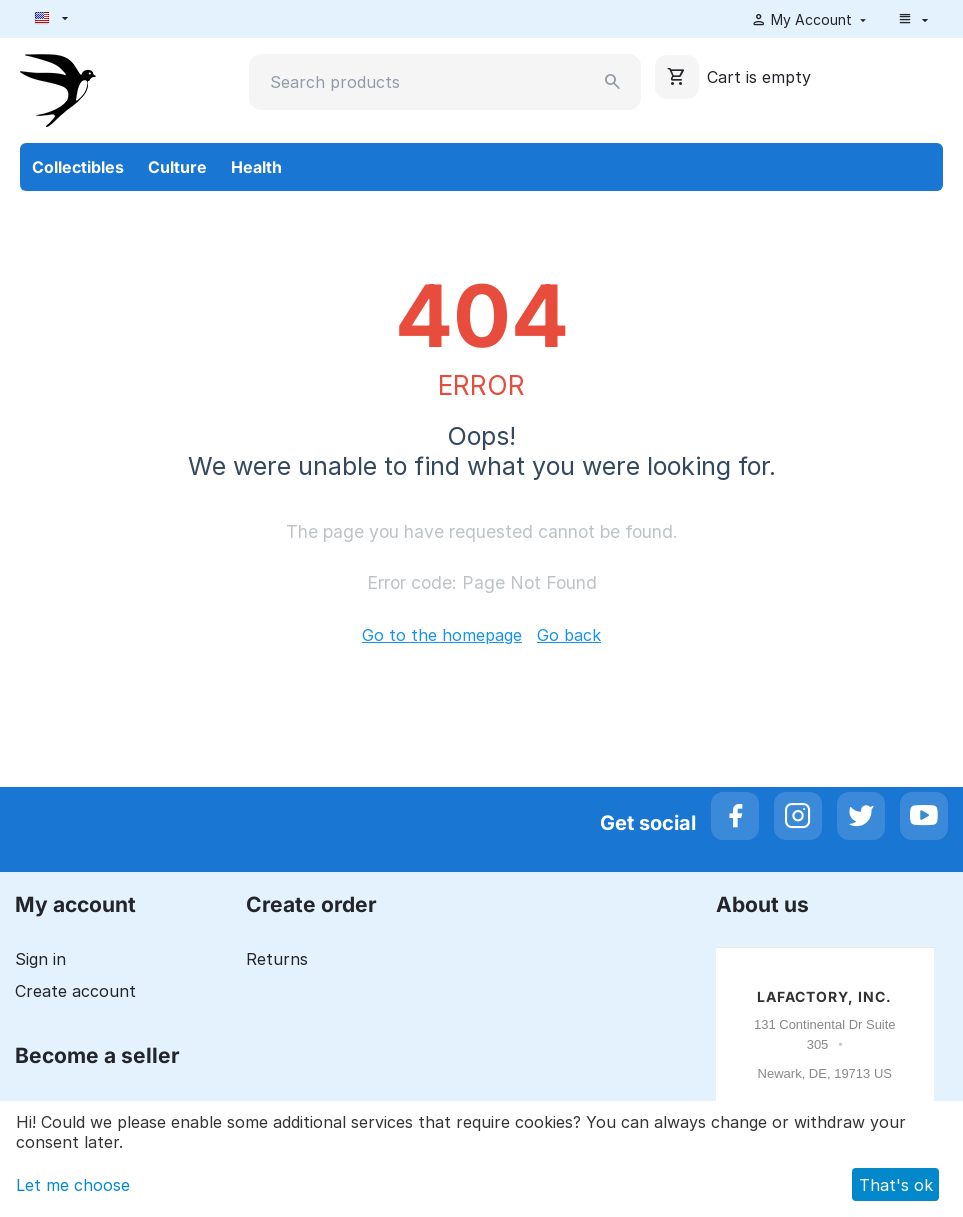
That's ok (896, 1185)
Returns (277, 959)
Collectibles (78, 167)
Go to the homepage (442, 635)
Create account (75, 991)
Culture (177, 167)
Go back (569, 635)
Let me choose (73, 1185)
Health (256, 167)
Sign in (40, 959)
